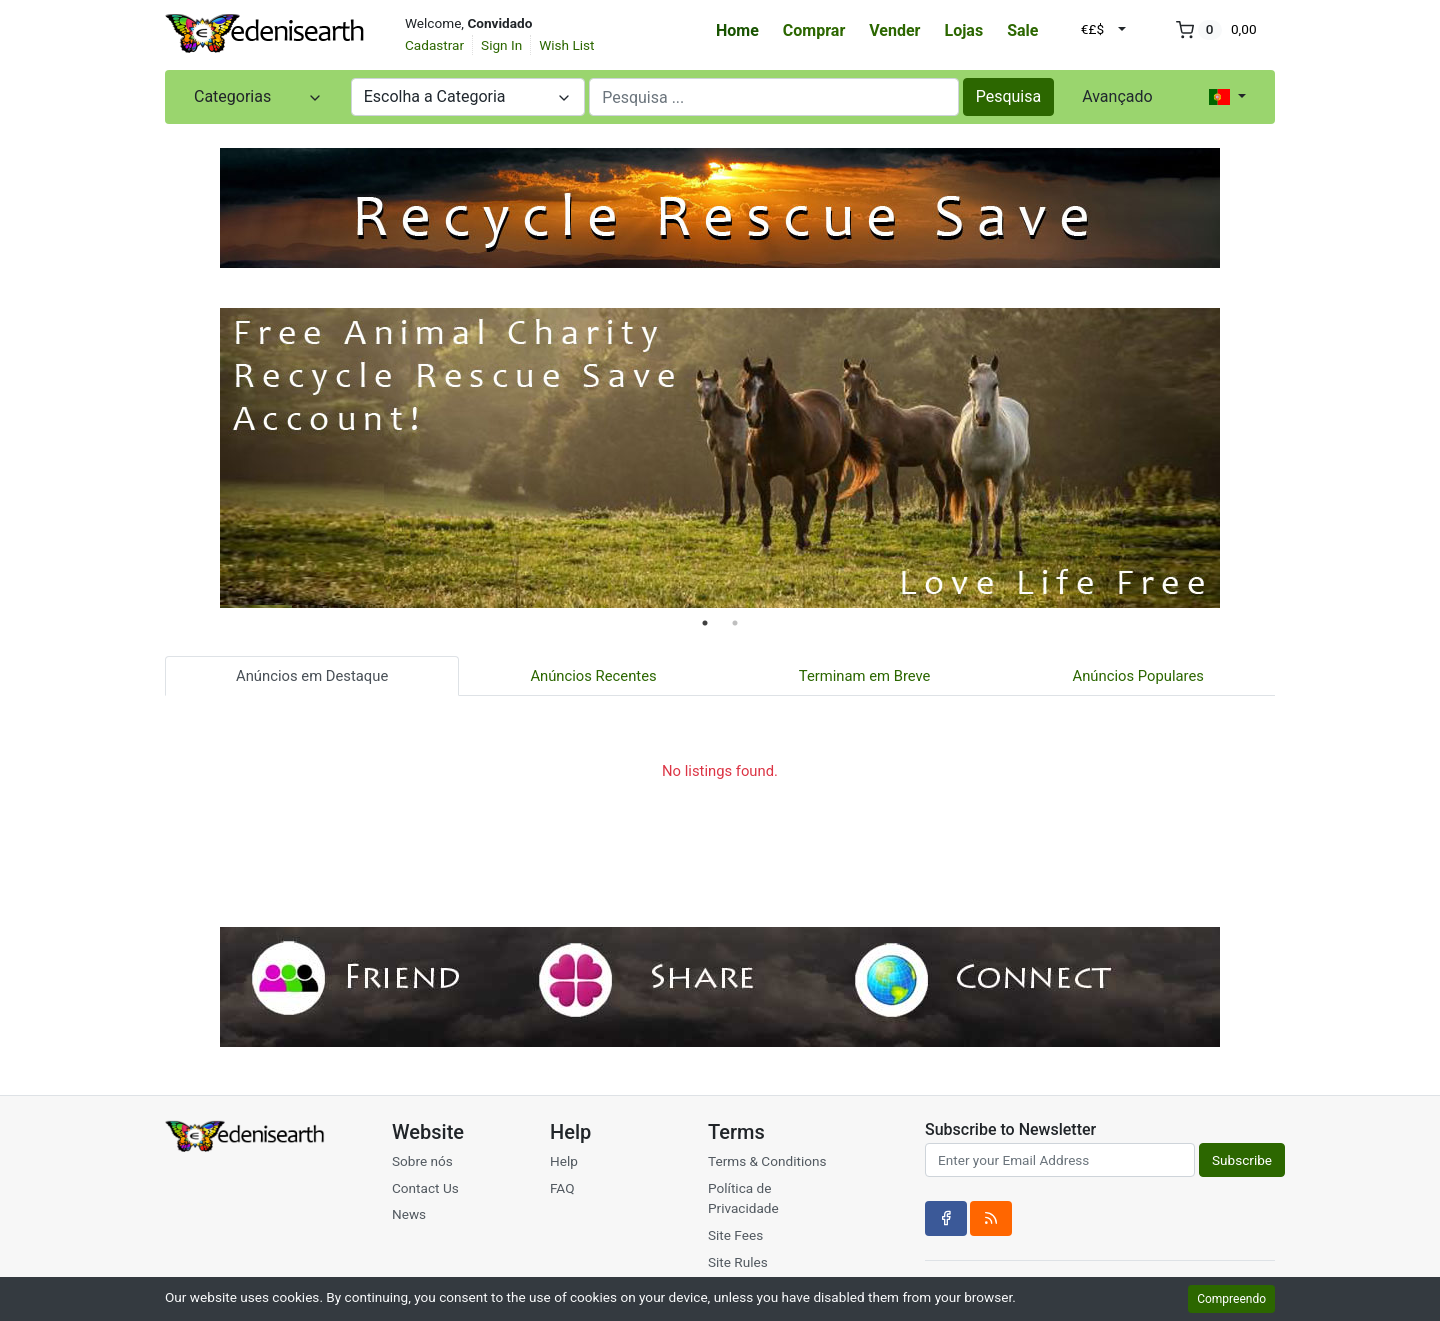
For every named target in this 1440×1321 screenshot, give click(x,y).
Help (564, 1161)
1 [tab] (705, 623)
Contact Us (425, 1188)
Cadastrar (434, 45)
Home (737, 30)
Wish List (566, 45)
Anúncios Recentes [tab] (593, 676)
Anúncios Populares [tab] (1138, 676)
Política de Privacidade (743, 1198)
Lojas (963, 30)
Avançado (1117, 96)
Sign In (501, 45)
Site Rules (738, 1262)
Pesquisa (1009, 96)
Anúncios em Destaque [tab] (312, 676)
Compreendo (1231, 1299)
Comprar (814, 30)
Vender (894, 30)
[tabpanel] (720, 458)
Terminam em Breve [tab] (865, 676)
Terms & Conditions (767, 1161)
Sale (1022, 30)
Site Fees (735, 1235)
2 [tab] (735, 623)
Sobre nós (422, 1161)
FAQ (562, 1188)
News (409, 1214)
